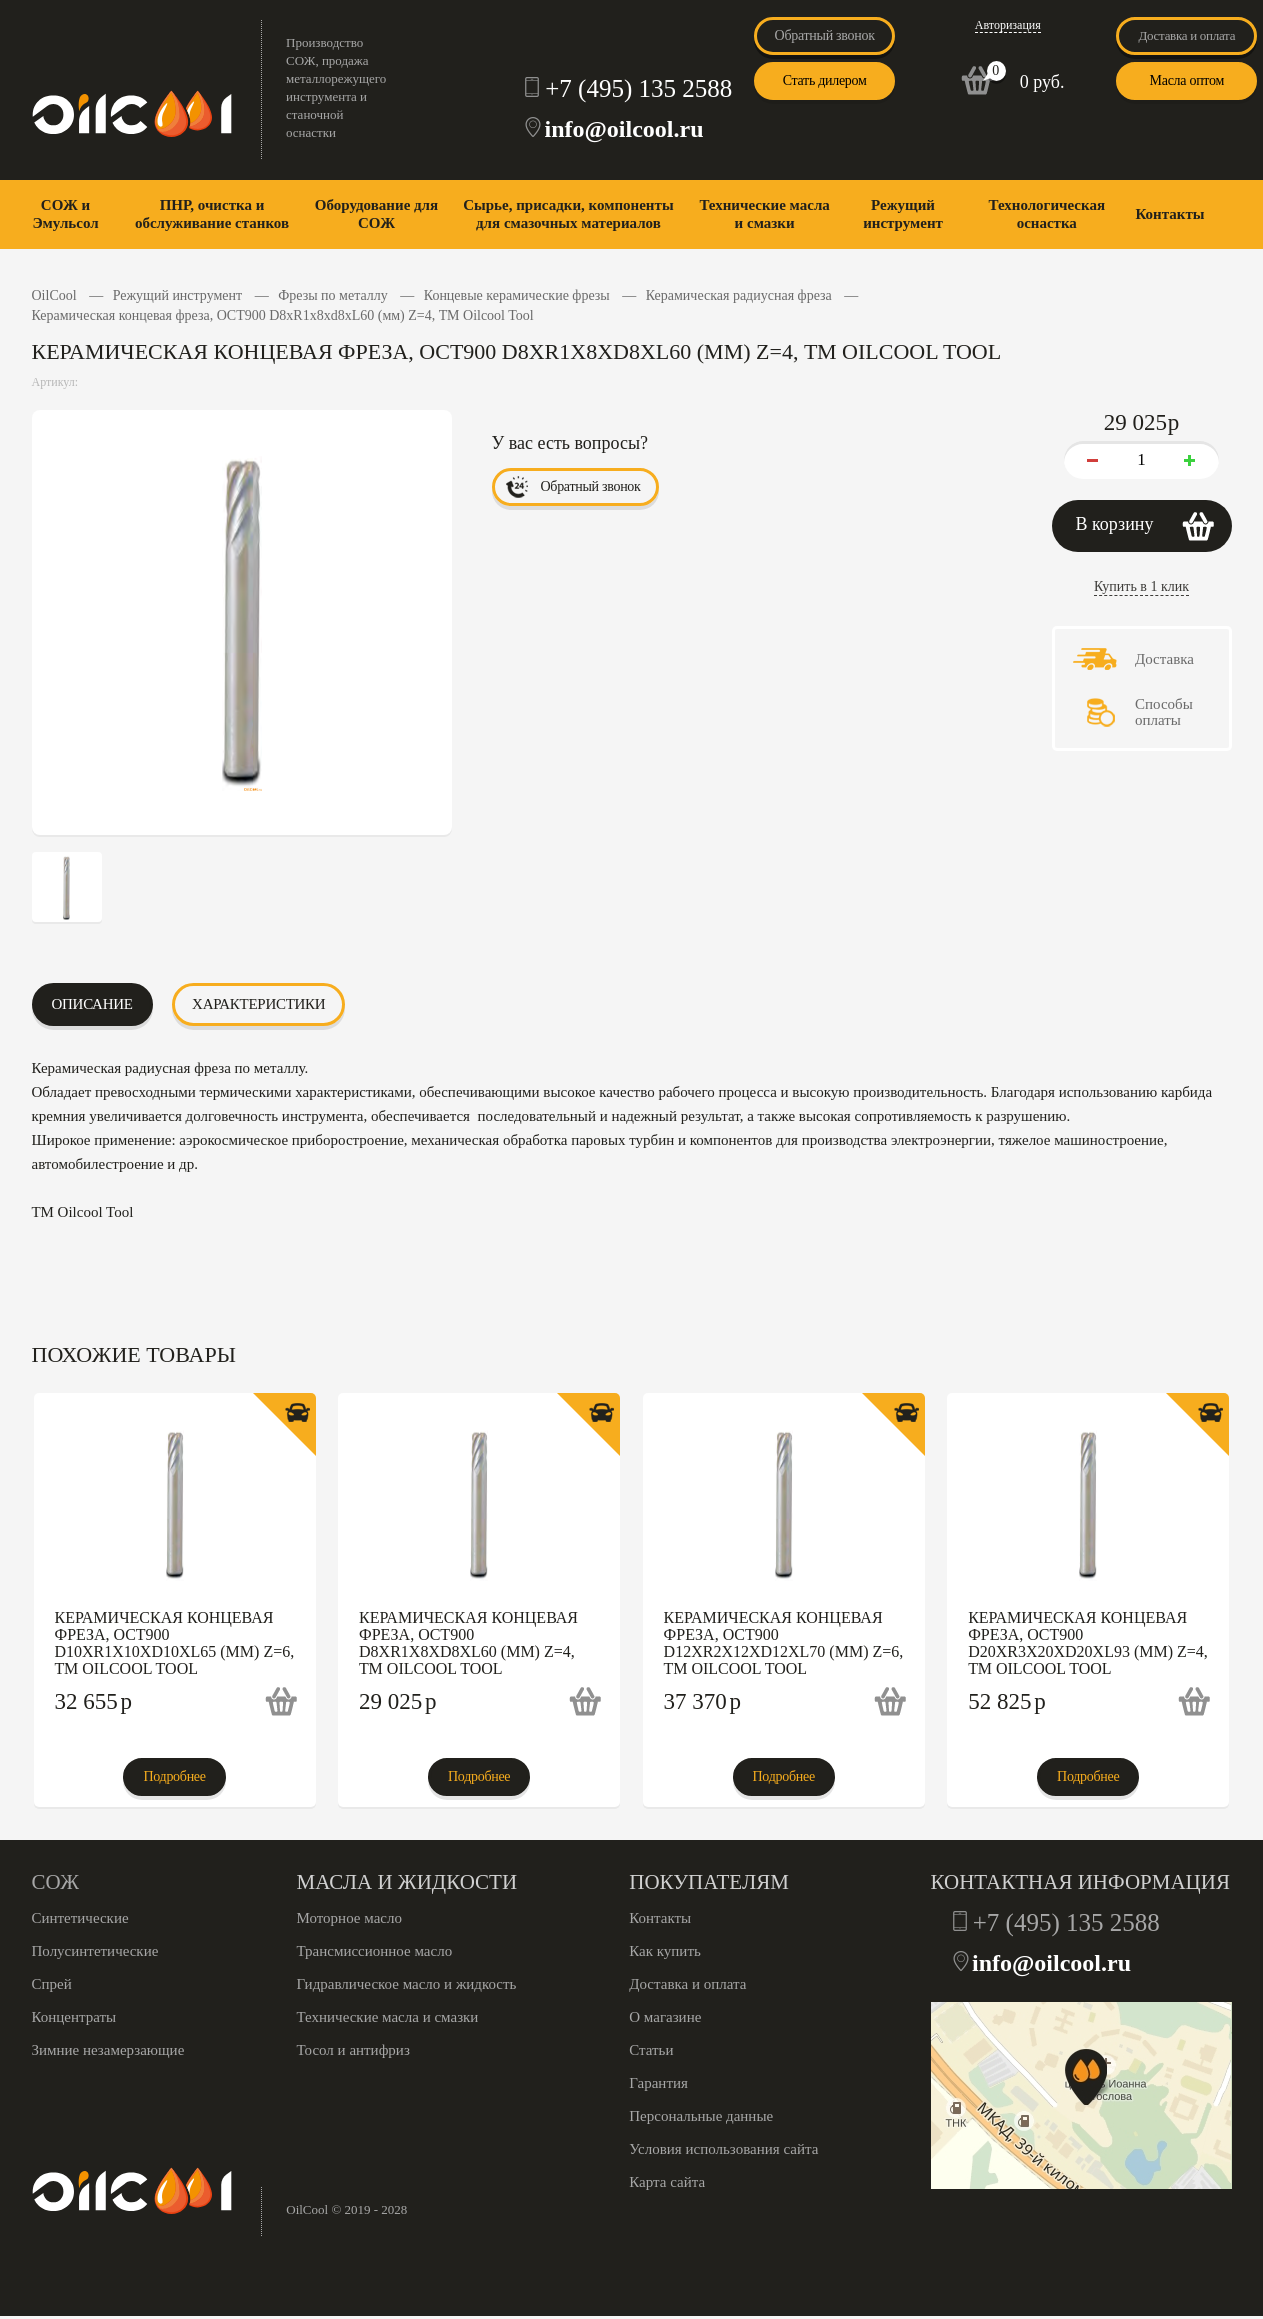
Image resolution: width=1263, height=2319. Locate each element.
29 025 (398, 1701)
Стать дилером (825, 80)
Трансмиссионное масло (375, 1951)
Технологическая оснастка (1046, 214)
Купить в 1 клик (1141, 586)
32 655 (94, 1701)
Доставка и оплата (1187, 35)
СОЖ (55, 1882)
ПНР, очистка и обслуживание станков (212, 214)
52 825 (1007, 1701)
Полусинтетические (95, 1951)
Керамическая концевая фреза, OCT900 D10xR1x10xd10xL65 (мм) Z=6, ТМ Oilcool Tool (175, 1643)
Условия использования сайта (723, 2149)
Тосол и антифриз (353, 2050)
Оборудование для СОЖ (376, 214)
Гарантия (658, 2083)
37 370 (703, 1701)
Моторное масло (349, 1918)
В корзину (1115, 524)
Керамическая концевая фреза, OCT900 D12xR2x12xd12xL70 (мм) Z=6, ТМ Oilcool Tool (784, 1643)
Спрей (52, 1984)
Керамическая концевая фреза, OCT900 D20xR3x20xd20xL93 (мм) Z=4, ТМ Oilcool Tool (1088, 1643)
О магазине (665, 2017)
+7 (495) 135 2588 (638, 88)
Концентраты (74, 2017)
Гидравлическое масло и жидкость (407, 1984)
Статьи (651, 2050)
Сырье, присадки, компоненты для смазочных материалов (568, 214)
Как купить (665, 1951)
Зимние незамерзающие (108, 2050)
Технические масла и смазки (764, 214)
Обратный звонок (825, 35)
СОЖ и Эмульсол (65, 214)
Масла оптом (1187, 80)
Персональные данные (701, 2116)
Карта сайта (667, 2182)
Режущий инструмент (903, 214)
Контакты (1169, 214)
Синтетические (80, 1918)
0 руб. (1042, 82)
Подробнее (174, 1776)
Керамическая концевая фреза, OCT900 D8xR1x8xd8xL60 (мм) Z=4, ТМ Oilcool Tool (468, 1643)
